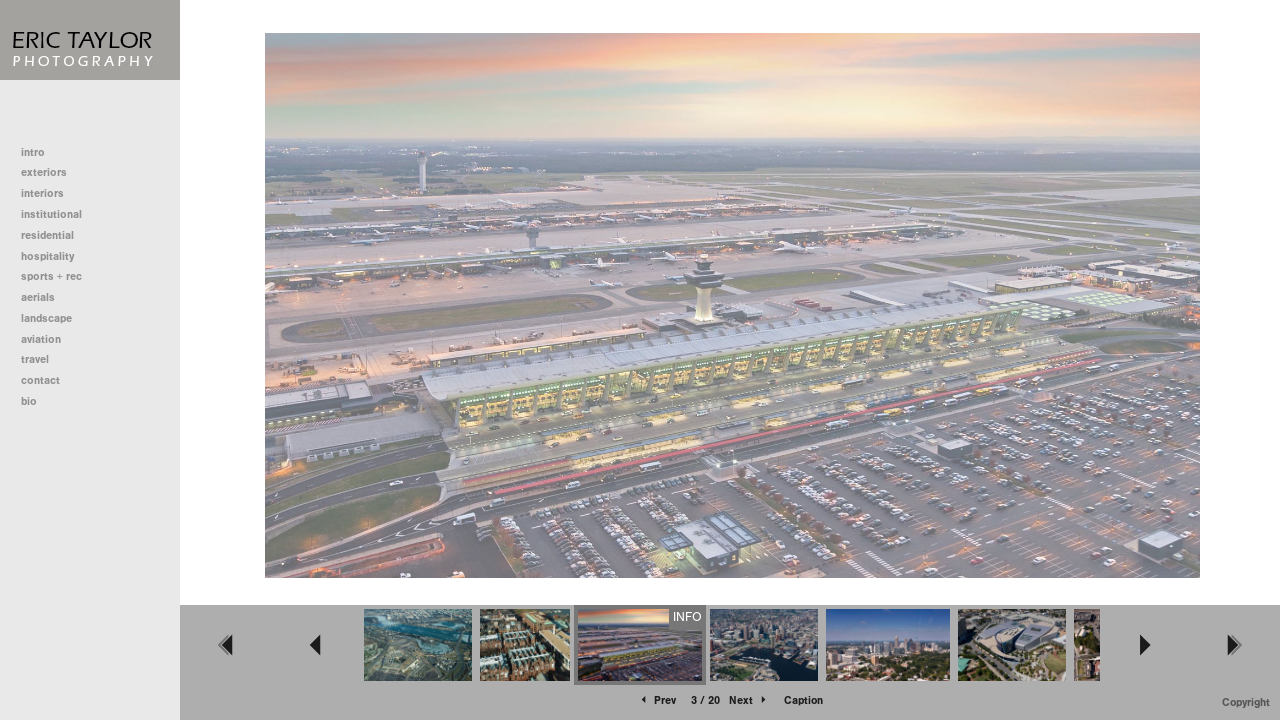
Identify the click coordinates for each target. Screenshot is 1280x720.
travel (35, 359)
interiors (42, 193)
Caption (803, 700)
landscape (46, 318)
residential (54, 235)
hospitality (47, 256)
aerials (38, 297)
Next (749, 700)
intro (33, 152)
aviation (41, 339)
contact (40, 380)
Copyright (1246, 702)
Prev (657, 700)
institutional (58, 214)
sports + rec (51, 276)
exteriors (44, 172)
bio (29, 401)
